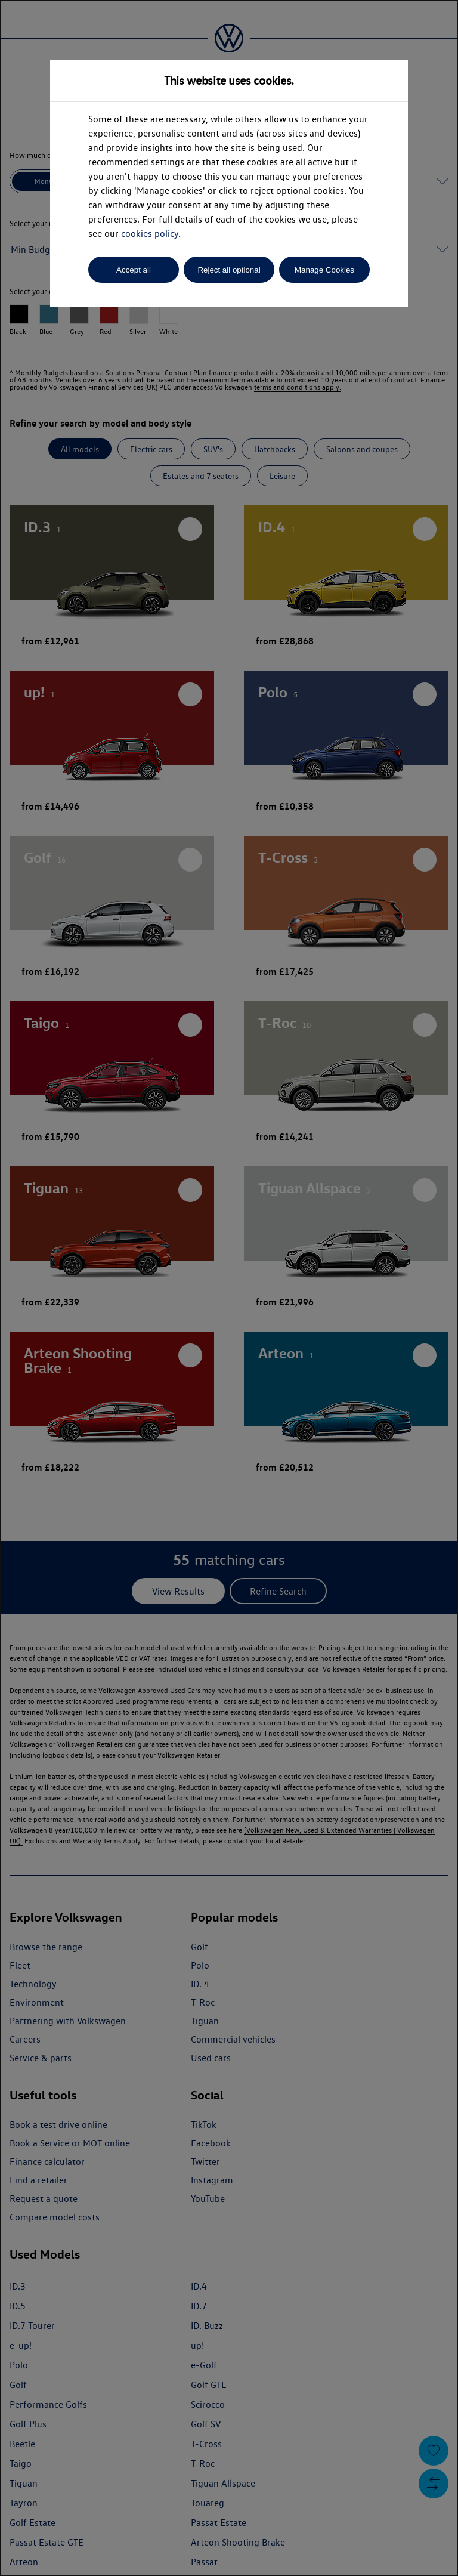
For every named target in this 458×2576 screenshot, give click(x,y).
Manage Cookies (324, 269)
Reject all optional (228, 269)
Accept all (133, 269)
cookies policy (149, 233)
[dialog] (229, 1288)
